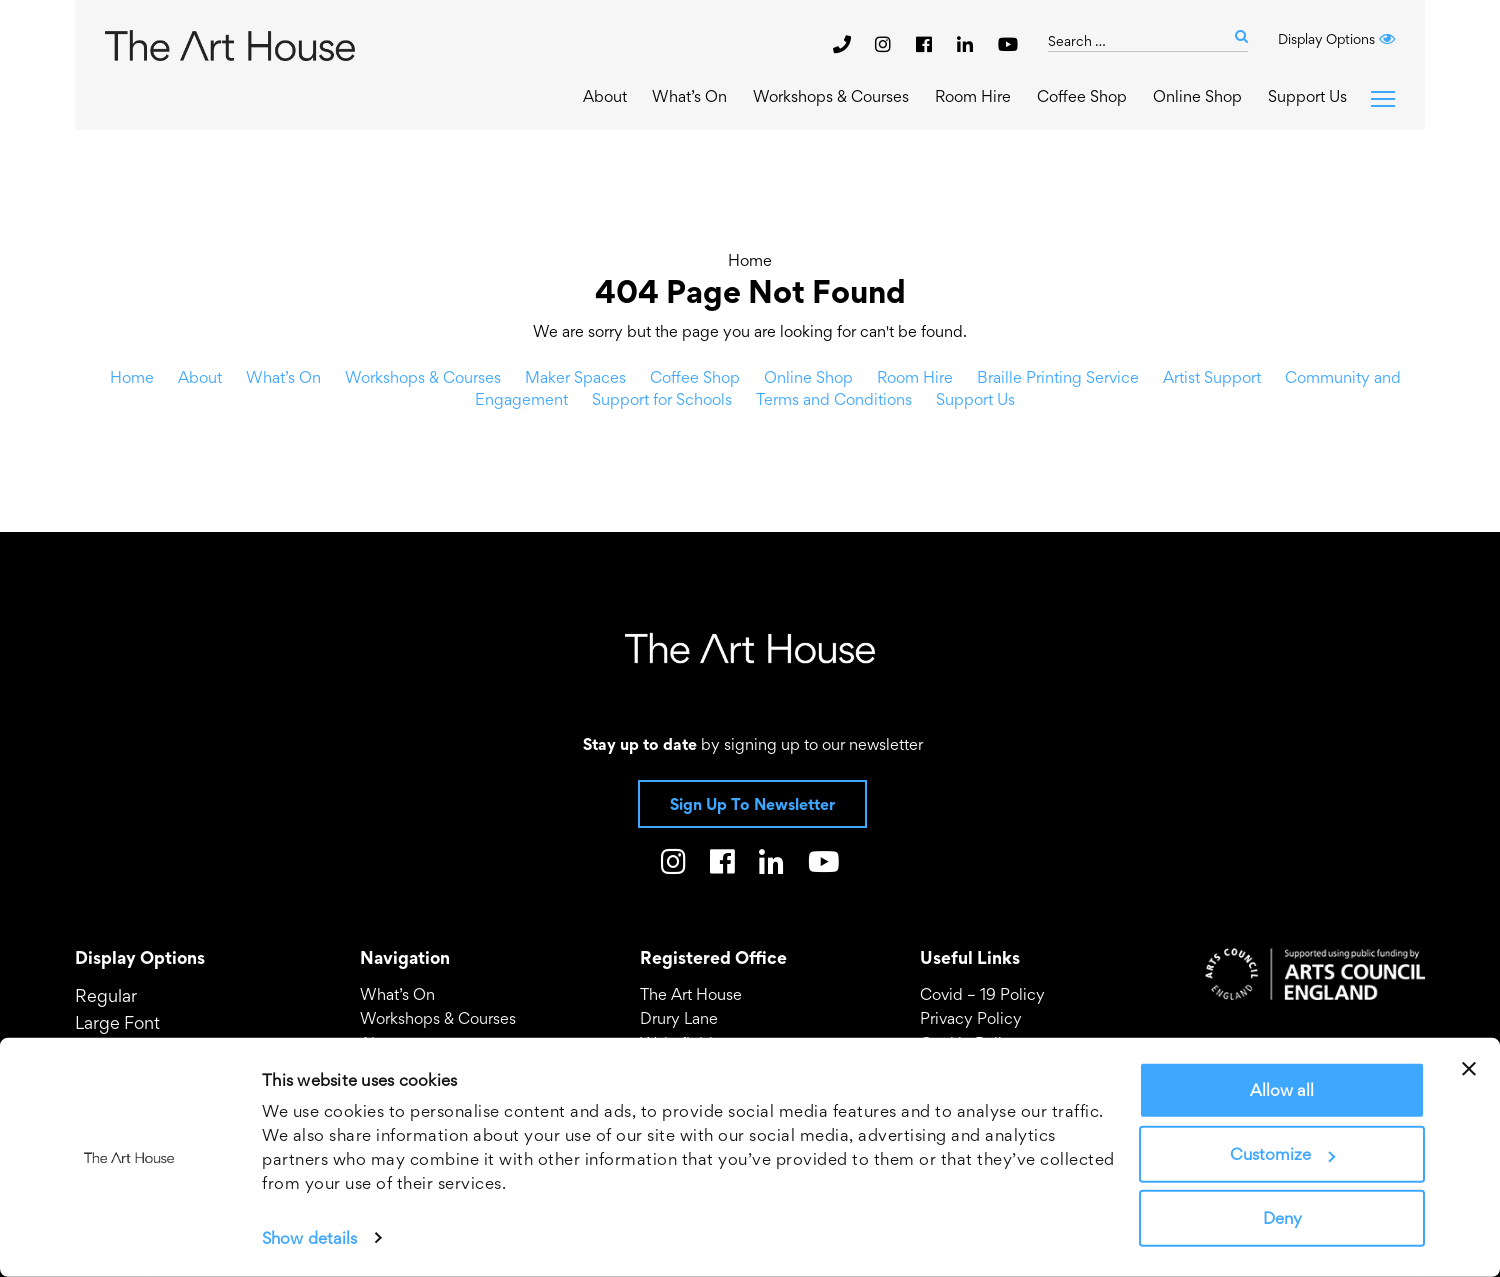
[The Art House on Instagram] (885, 43)
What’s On (689, 96)
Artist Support (1212, 377)
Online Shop (1197, 96)
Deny (1282, 1218)
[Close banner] (1469, 1069)
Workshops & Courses (831, 96)
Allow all (1282, 1090)
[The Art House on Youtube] (1008, 43)
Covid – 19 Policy (982, 994)
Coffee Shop (1082, 96)
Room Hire (973, 96)
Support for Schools (662, 399)
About (605, 96)
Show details (309, 1238)
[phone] (842, 43)
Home (750, 260)
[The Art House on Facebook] (926, 43)
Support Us (1307, 96)
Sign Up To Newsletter (752, 804)
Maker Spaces (575, 377)
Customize (1282, 1154)
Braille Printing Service (1058, 377)
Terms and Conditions (834, 399)
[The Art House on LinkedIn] (967, 43)
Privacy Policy (971, 1018)
